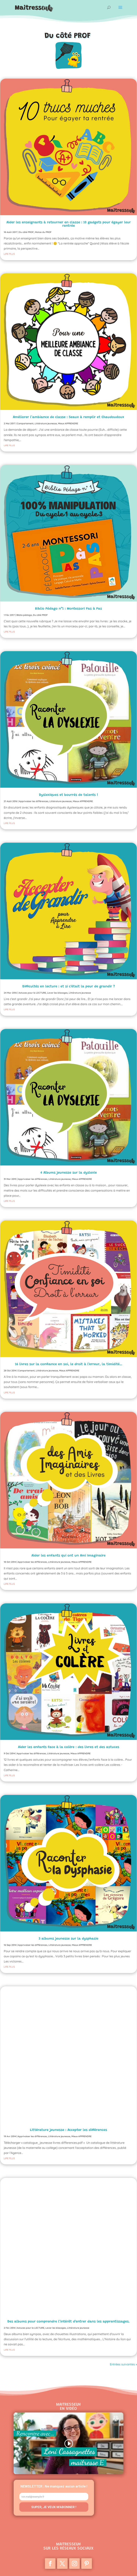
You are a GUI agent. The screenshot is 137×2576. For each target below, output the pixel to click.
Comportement (25, 423)
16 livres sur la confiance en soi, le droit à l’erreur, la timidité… (68, 1364)
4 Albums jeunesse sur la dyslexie (68, 1173)
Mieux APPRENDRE (68, 423)
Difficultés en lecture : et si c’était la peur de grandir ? (68, 986)
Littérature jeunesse (46, 423)
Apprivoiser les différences (33, 801)
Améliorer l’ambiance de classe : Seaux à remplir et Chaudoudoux (68, 417)
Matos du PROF (43, 232)
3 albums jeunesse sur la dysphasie (68, 1939)
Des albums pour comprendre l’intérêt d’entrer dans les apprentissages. (68, 2321)
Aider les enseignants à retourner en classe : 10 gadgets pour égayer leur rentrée (68, 224)
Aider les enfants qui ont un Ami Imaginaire (68, 1555)
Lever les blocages (57, 992)
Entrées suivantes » (123, 2364)
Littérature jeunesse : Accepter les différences (68, 2130)
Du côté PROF (26, 232)
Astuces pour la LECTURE (32, 992)
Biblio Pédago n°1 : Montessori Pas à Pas (68, 609)
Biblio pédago (24, 615)
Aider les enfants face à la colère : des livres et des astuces (68, 1747)
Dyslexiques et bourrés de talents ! (68, 795)
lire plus (9, 253)
